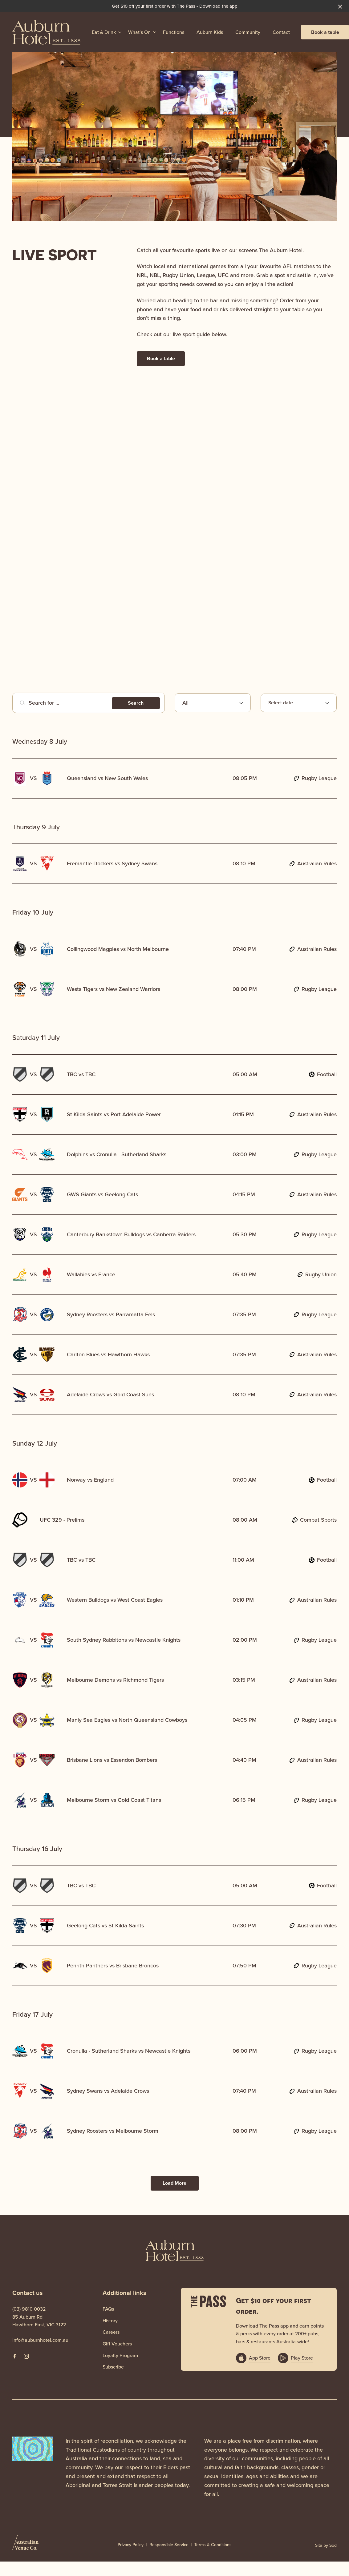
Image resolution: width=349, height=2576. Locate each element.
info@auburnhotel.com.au (40, 2340)
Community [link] (247, 32)
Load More (174, 2183)
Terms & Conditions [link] (213, 2545)
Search (136, 702)
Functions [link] (173, 32)
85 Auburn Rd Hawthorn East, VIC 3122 (39, 2320)
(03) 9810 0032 (29, 2308)
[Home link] (46, 32)
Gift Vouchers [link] (117, 2343)
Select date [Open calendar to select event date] (280, 702)
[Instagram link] (26, 2356)
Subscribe (113, 2366)
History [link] (110, 2320)
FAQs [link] (108, 2308)
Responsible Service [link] (169, 2545)
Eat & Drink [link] (104, 32)
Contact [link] (281, 32)
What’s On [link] (139, 32)
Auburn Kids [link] (210, 32)
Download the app (218, 6)
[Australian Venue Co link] (25, 2544)
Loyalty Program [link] (120, 2355)
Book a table (325, 32)
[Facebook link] (14, 2356)
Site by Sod (326, 2545)
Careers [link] (111, 2332)
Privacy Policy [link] (131, 2545)
